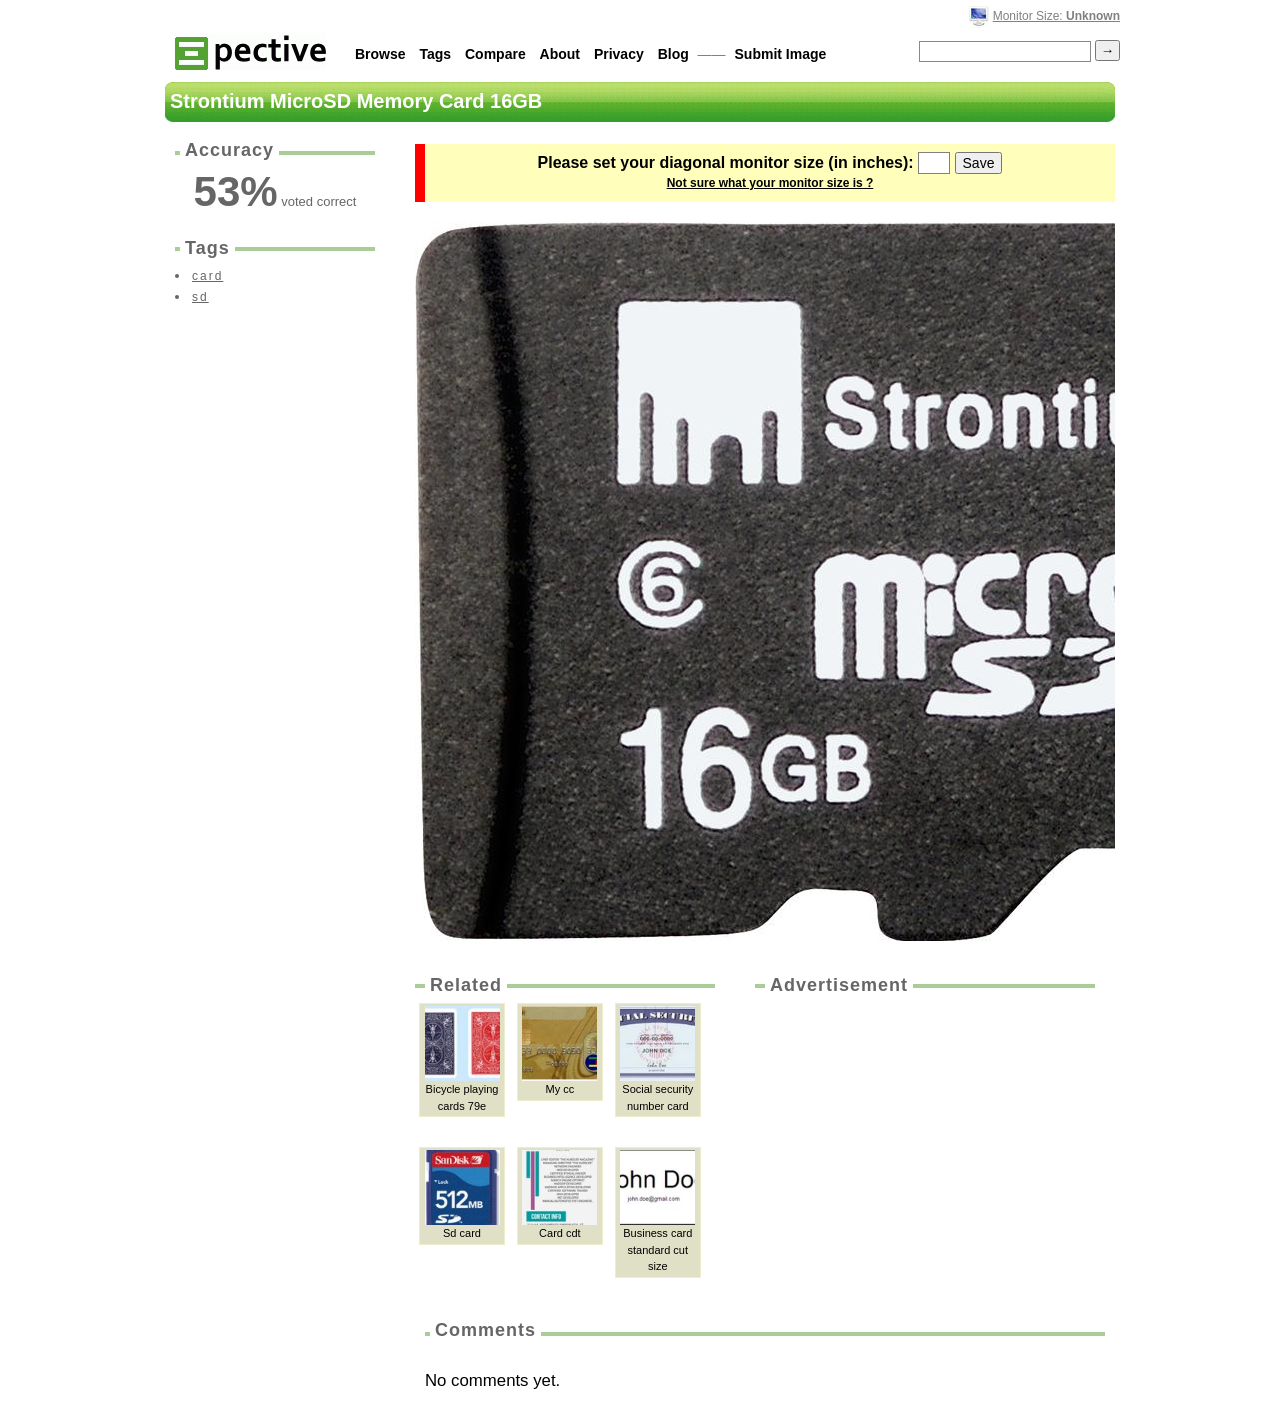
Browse (380, 54)
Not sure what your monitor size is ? (770, 183)
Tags (435, 54)
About (560, 54)
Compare (495, 54)
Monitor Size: (1056, 16)
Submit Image (781, 54)
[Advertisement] (923, 1148)
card (207, 276)
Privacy (619, 54)
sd (200, 297)
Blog (673, 54)
